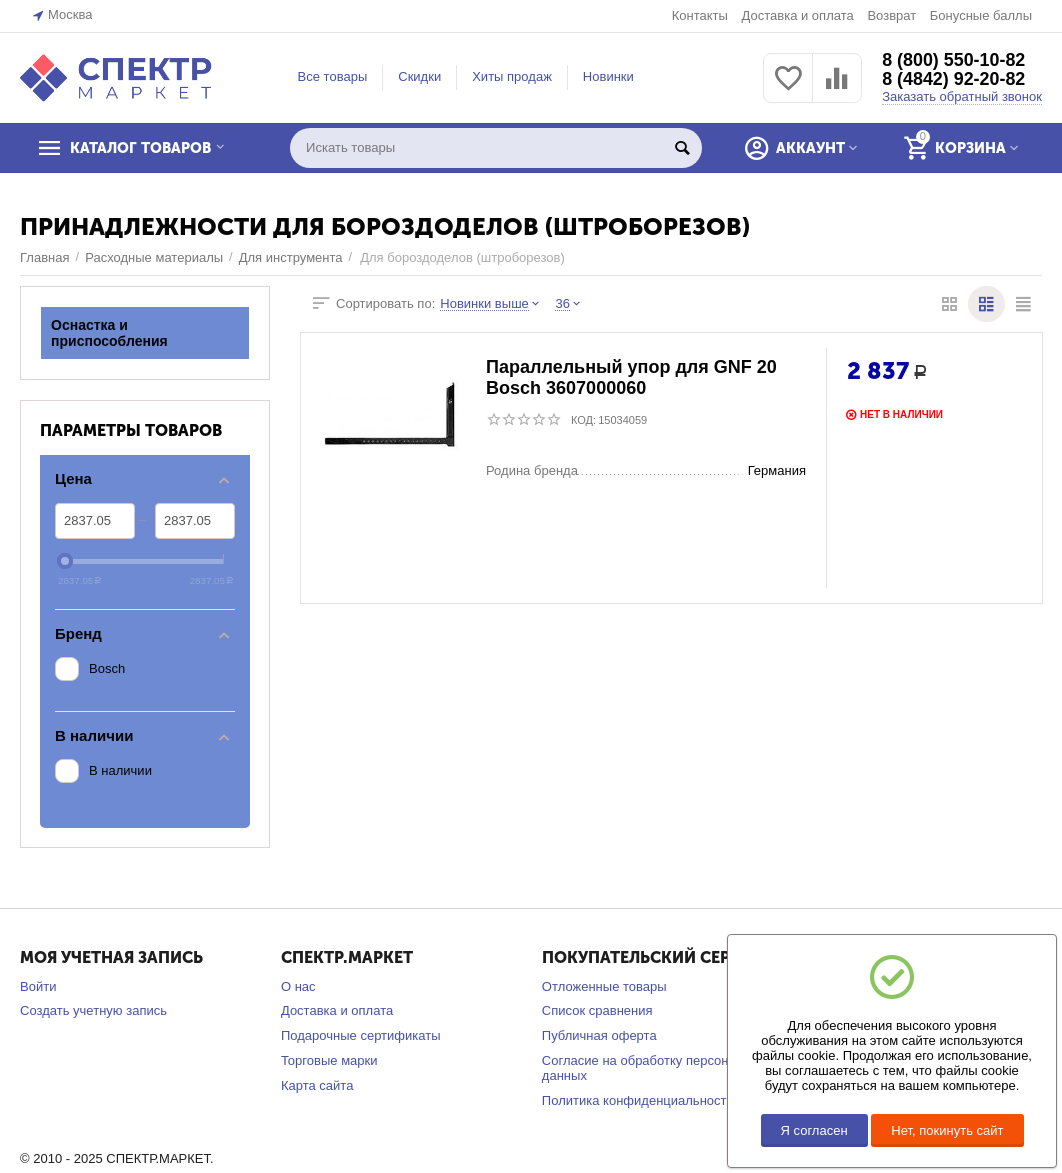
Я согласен (814, 1130)
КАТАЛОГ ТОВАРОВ (143, 148)
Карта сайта (317, 1085)
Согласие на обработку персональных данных (657, 1068)
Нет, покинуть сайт (947, 1130)
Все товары (333, 76)
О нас (298, 986)
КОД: (583, 420)
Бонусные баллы (981, 15)
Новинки (608, 76)
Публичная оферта (599, 1035)
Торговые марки (329, 1060)
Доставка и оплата (797, 15)
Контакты (700, 15)
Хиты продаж (512, 76)
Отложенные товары (604, 986)
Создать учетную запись (93, 1010)
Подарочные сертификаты (361, 1035)
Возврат (891, 15)
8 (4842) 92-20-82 (954, 80)
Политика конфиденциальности (638, 1100)
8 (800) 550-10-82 (954, 60)
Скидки (419, 76)
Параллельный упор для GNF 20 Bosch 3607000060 (631, 378)
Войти (38, 986)
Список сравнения (597, 1010)
